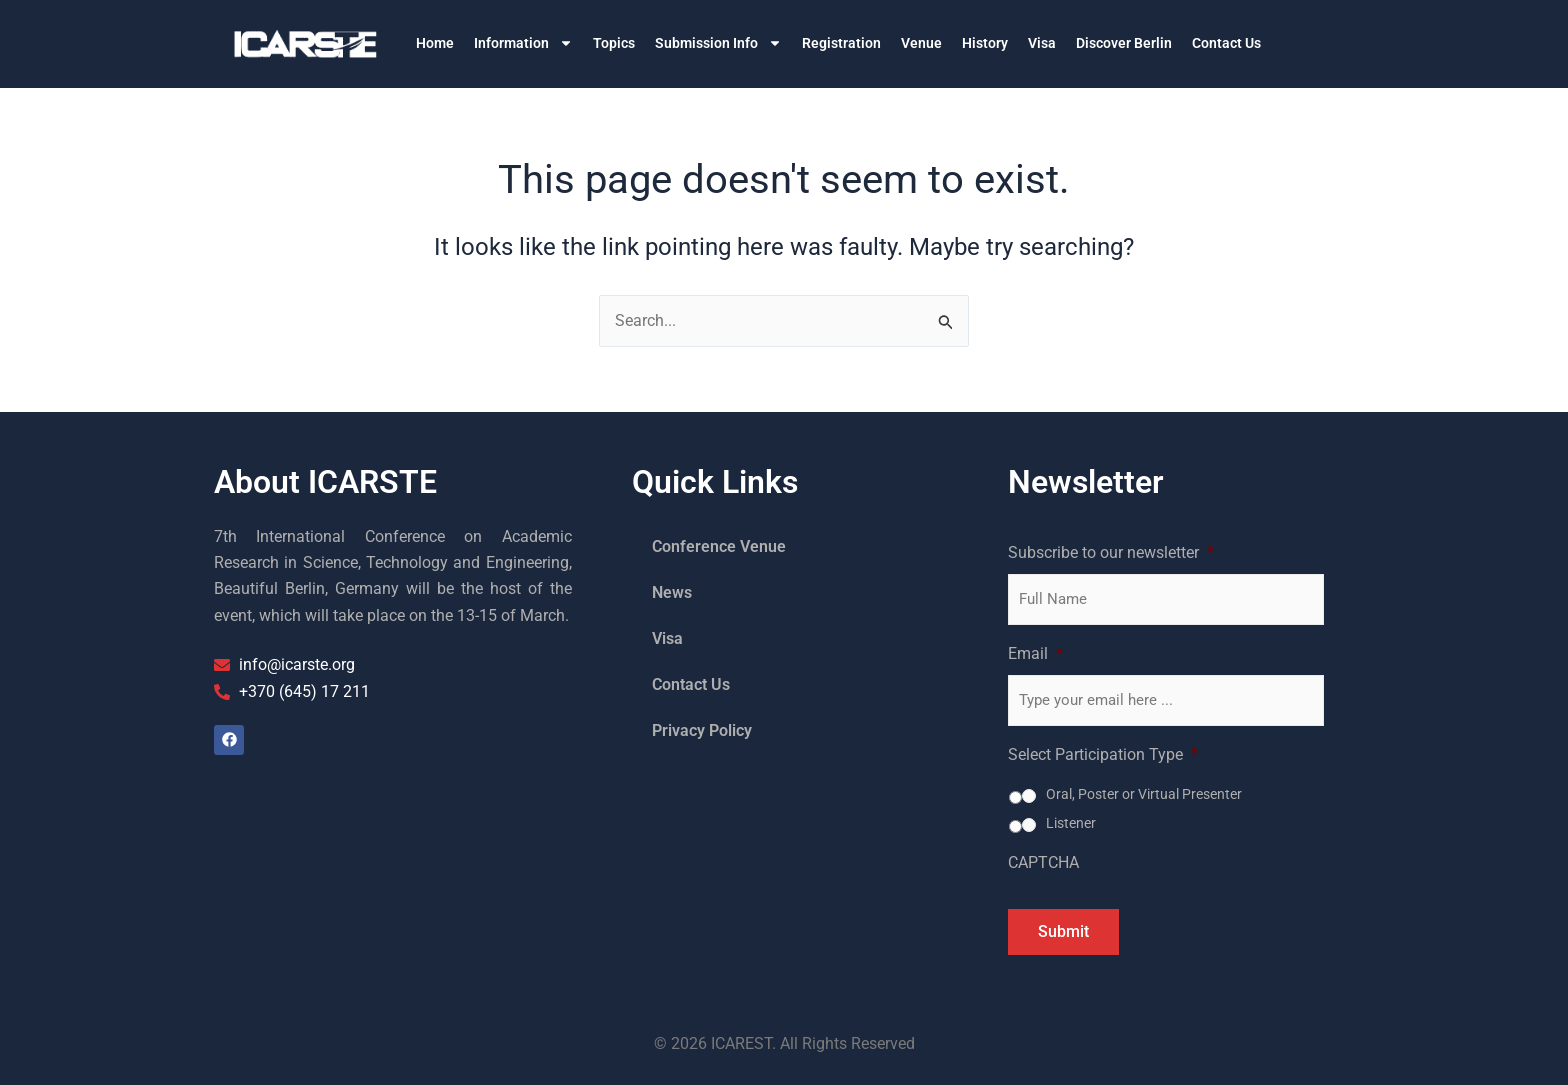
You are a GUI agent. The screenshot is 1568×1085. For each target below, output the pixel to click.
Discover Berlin (1124, 43)
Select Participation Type (1103, 754)
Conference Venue (719, 546)
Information (523, 43)
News (672, 592)
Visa (1042, 43)
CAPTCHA (1043, 862)
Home (435, 43)
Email (1035, 653)
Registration (841, 43)
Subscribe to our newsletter (1111, 552)
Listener (1071, 823)
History (985, 43)
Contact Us (1226, 43)
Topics (614, 43)
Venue (921, 43)
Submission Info (718, 43)
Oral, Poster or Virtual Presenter (1144, 794)
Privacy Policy (702, 730)
